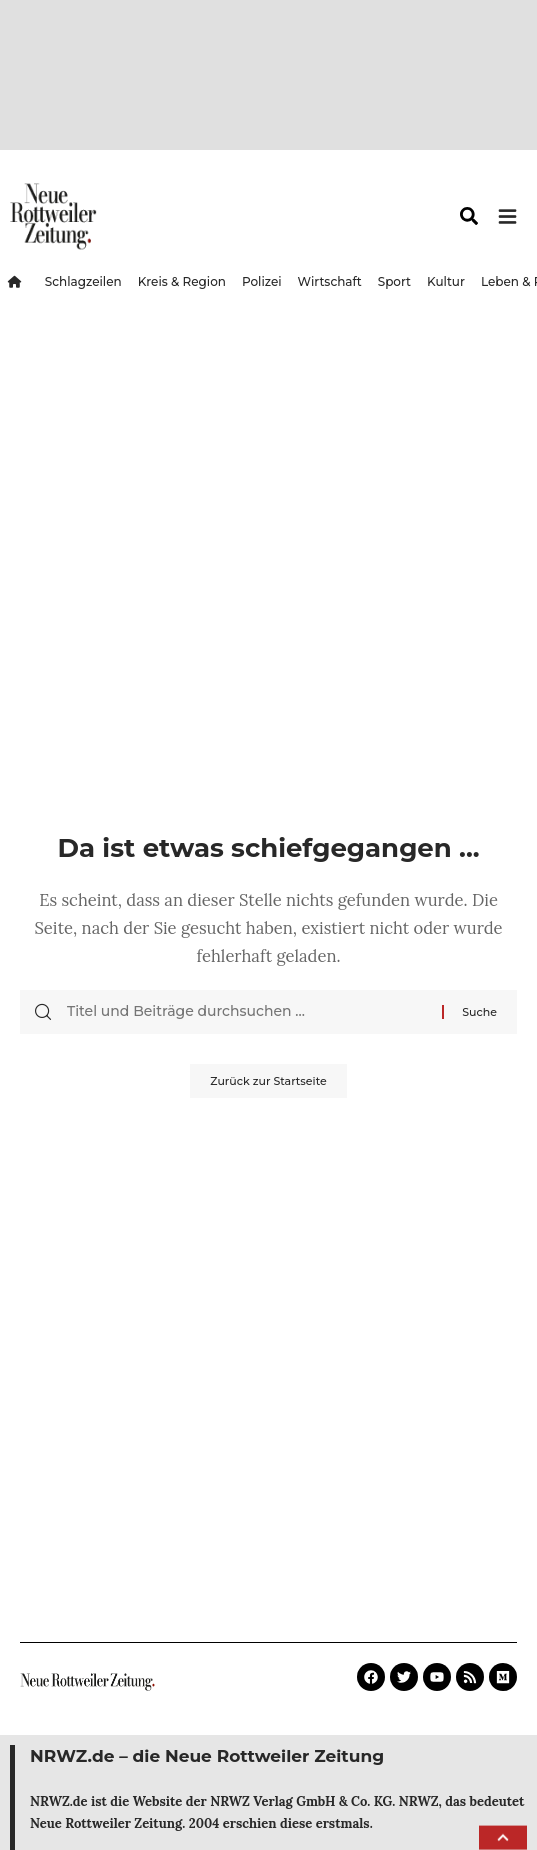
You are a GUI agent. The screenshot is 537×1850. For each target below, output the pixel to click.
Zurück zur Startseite (268, 1081)
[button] (503, 1838)
